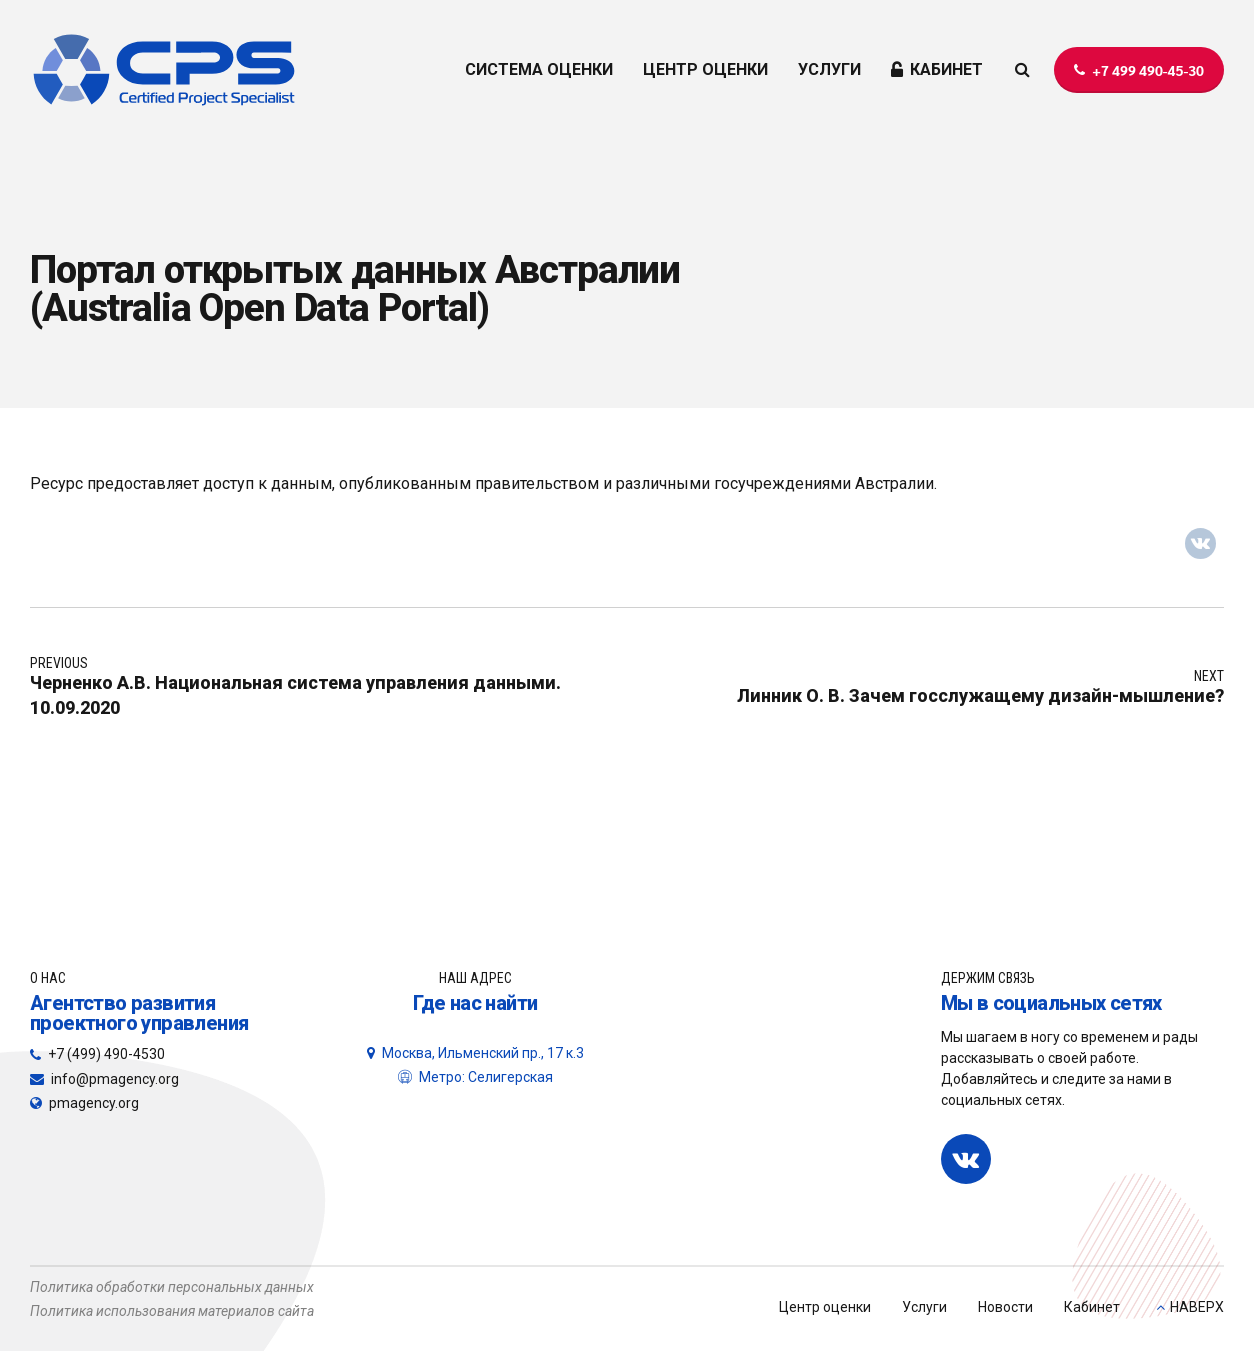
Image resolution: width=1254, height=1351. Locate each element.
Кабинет (1092, 1307)
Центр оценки (825, 1307)
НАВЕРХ (1197, 1307)
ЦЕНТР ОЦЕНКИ (705, 69)
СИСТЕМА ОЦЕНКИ (539, 69)
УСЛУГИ (829, 69)
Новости (1005, 1307)
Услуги (924, 1307)
